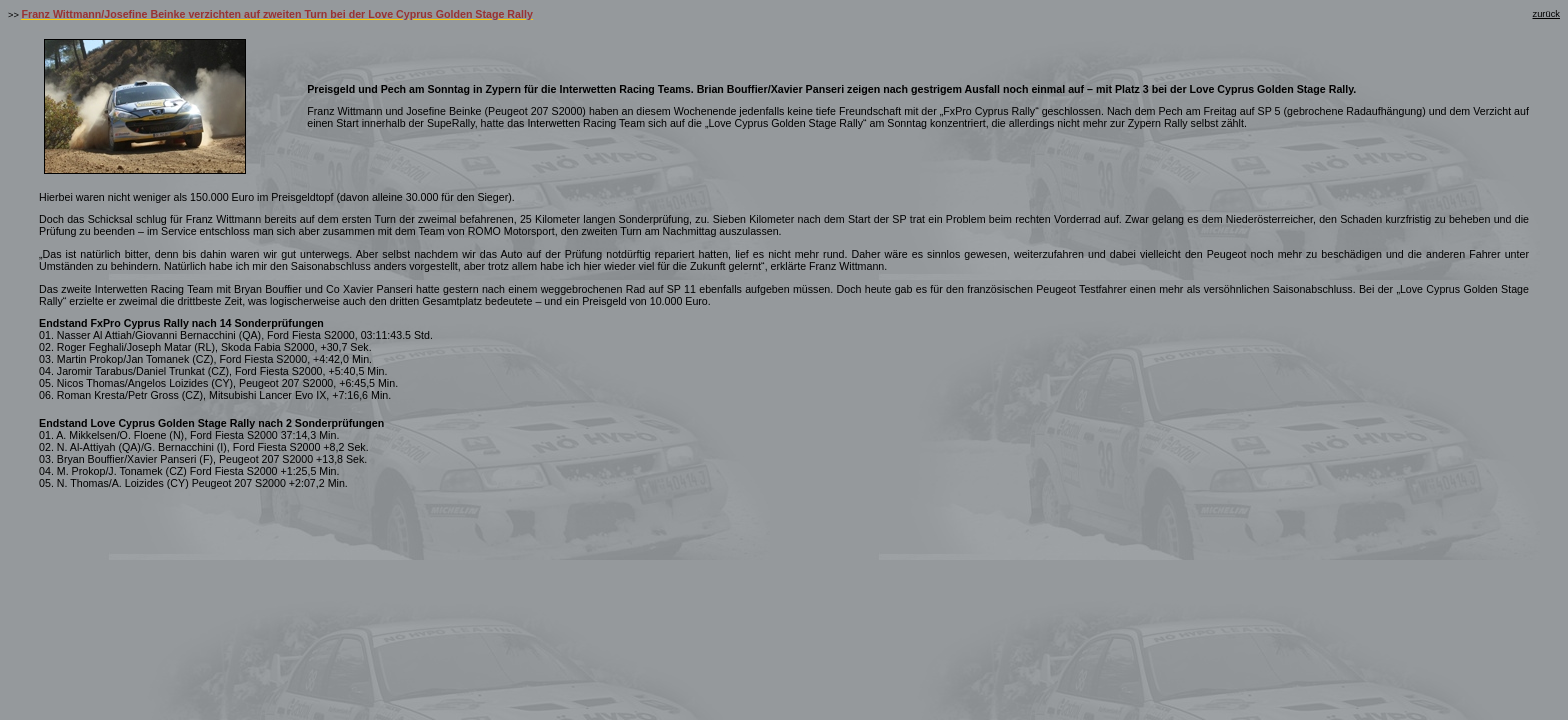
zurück (1546, 14)
